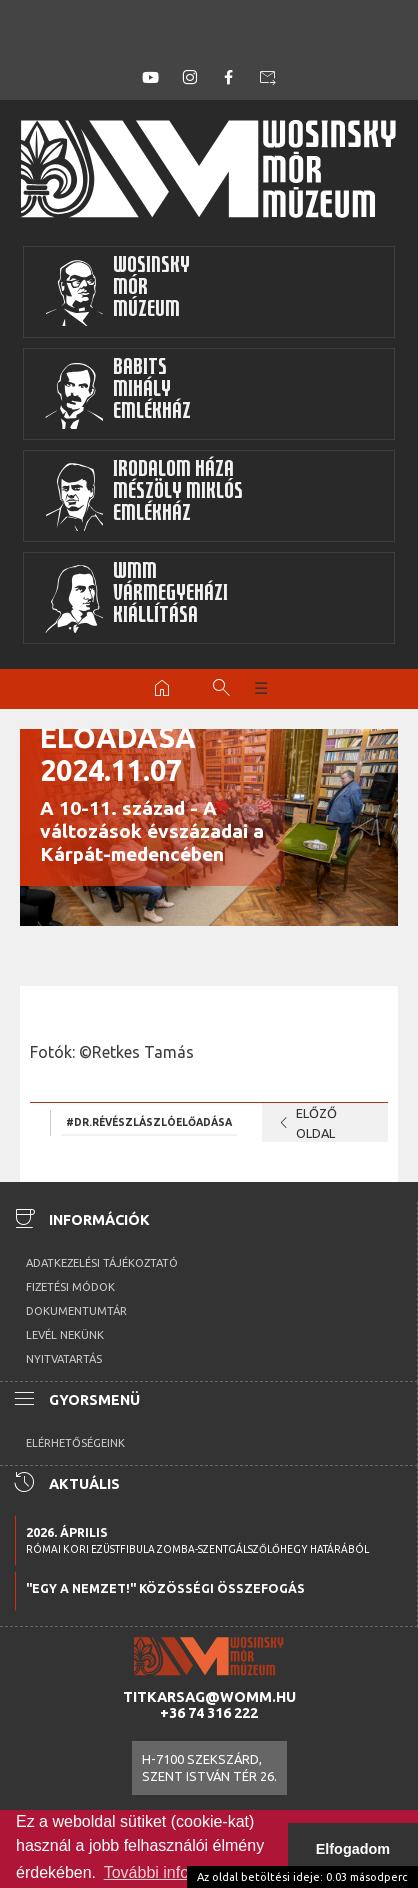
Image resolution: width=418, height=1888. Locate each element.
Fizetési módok (70, 1287)
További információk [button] (174, 1872)
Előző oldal (304, 1123)
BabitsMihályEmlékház (117, 394)
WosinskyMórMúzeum (117, 292)
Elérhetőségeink (75, 1443)
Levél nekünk (65, 1335)
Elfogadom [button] (353, 1849)
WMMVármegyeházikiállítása (136, 598)
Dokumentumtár (76, 1311)
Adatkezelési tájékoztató (102, 1263)
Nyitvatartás (64, 1359)
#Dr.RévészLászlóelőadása (149, 1122)
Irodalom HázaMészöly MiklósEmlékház (143, 496)
